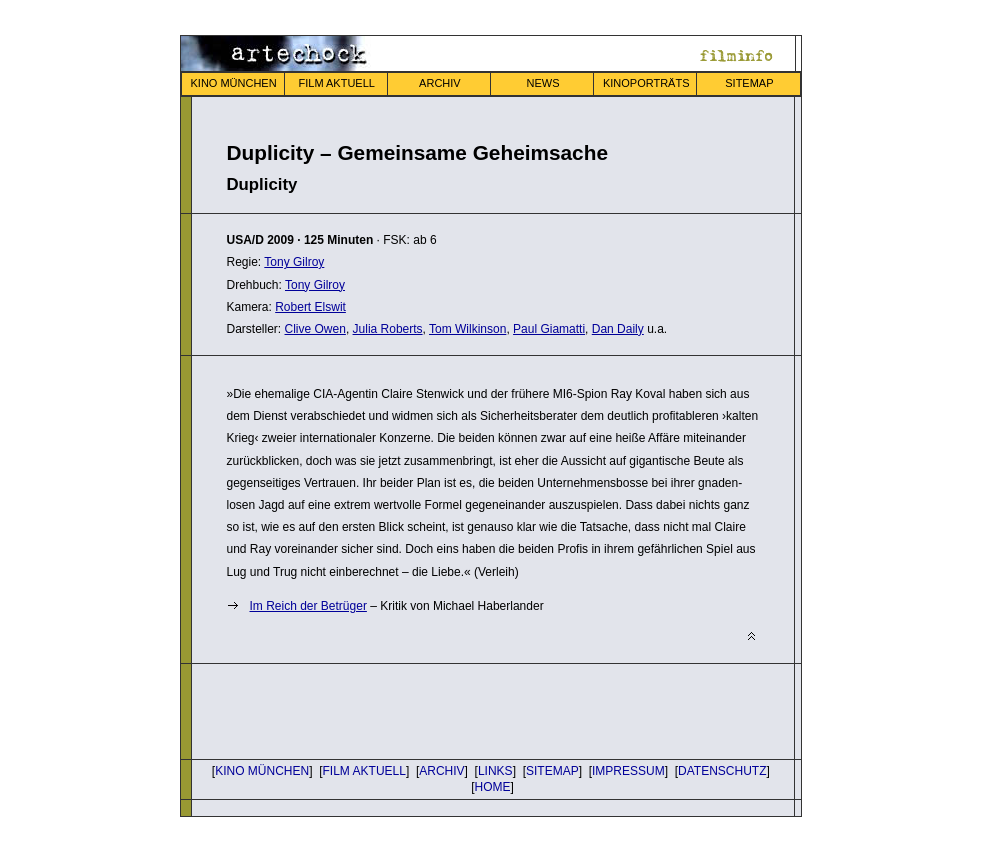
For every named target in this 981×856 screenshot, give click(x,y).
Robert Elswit (310, 307)
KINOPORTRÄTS (646, 83)
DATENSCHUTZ (722, 771)
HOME (493, 787)
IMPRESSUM (628, 771)
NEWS (543, 83)
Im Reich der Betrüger (308, 606)
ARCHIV (440, 83)
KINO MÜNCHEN (233, 83)
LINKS (495, 771)
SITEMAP (749, 83)
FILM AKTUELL (337, 83)
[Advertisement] (461, 709)
